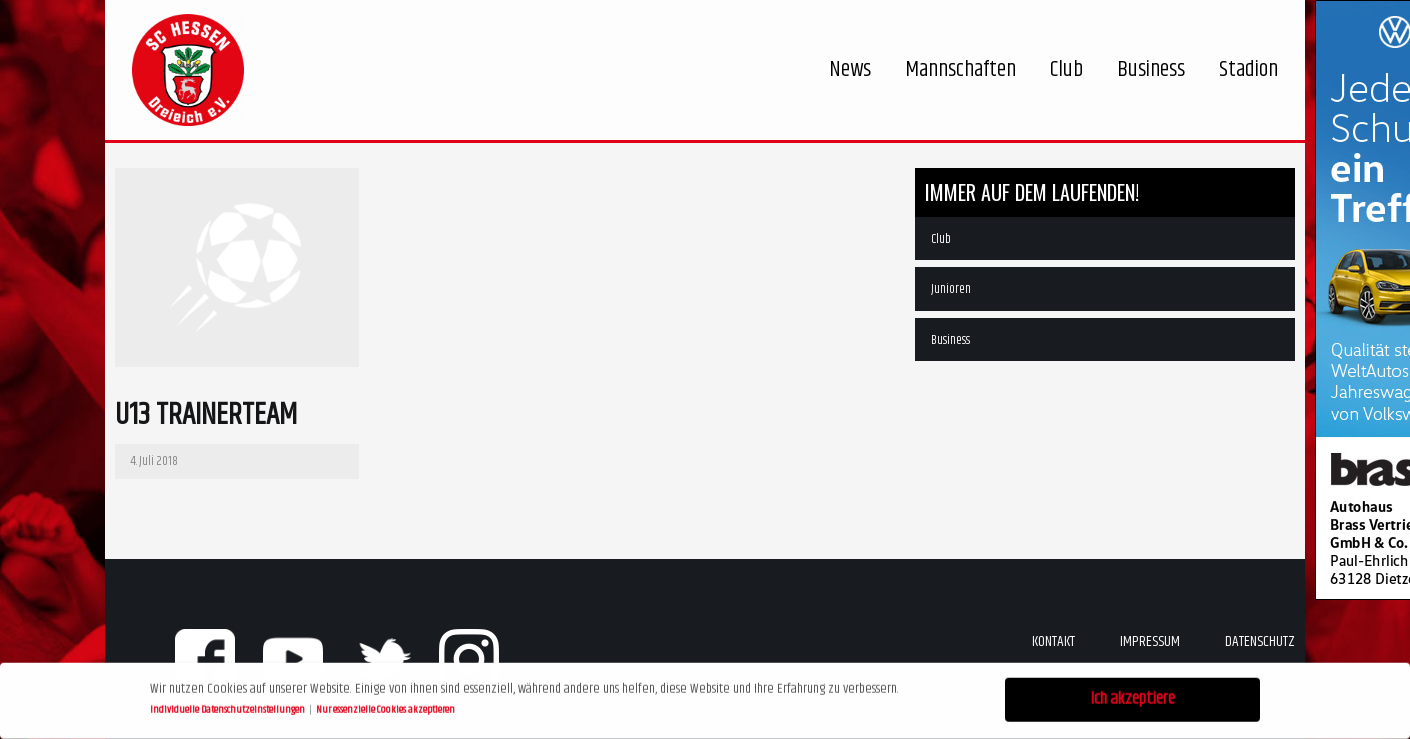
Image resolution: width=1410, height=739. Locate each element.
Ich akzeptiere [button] (1133, 697)
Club (941, 239)
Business (950, 340)
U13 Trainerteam (206, 415)
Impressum (1150, 641)
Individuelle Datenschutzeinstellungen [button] (228, 707)
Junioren (951, 289)
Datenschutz (1260, 641)
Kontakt (1053, 641)
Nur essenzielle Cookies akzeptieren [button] (385, 707)
